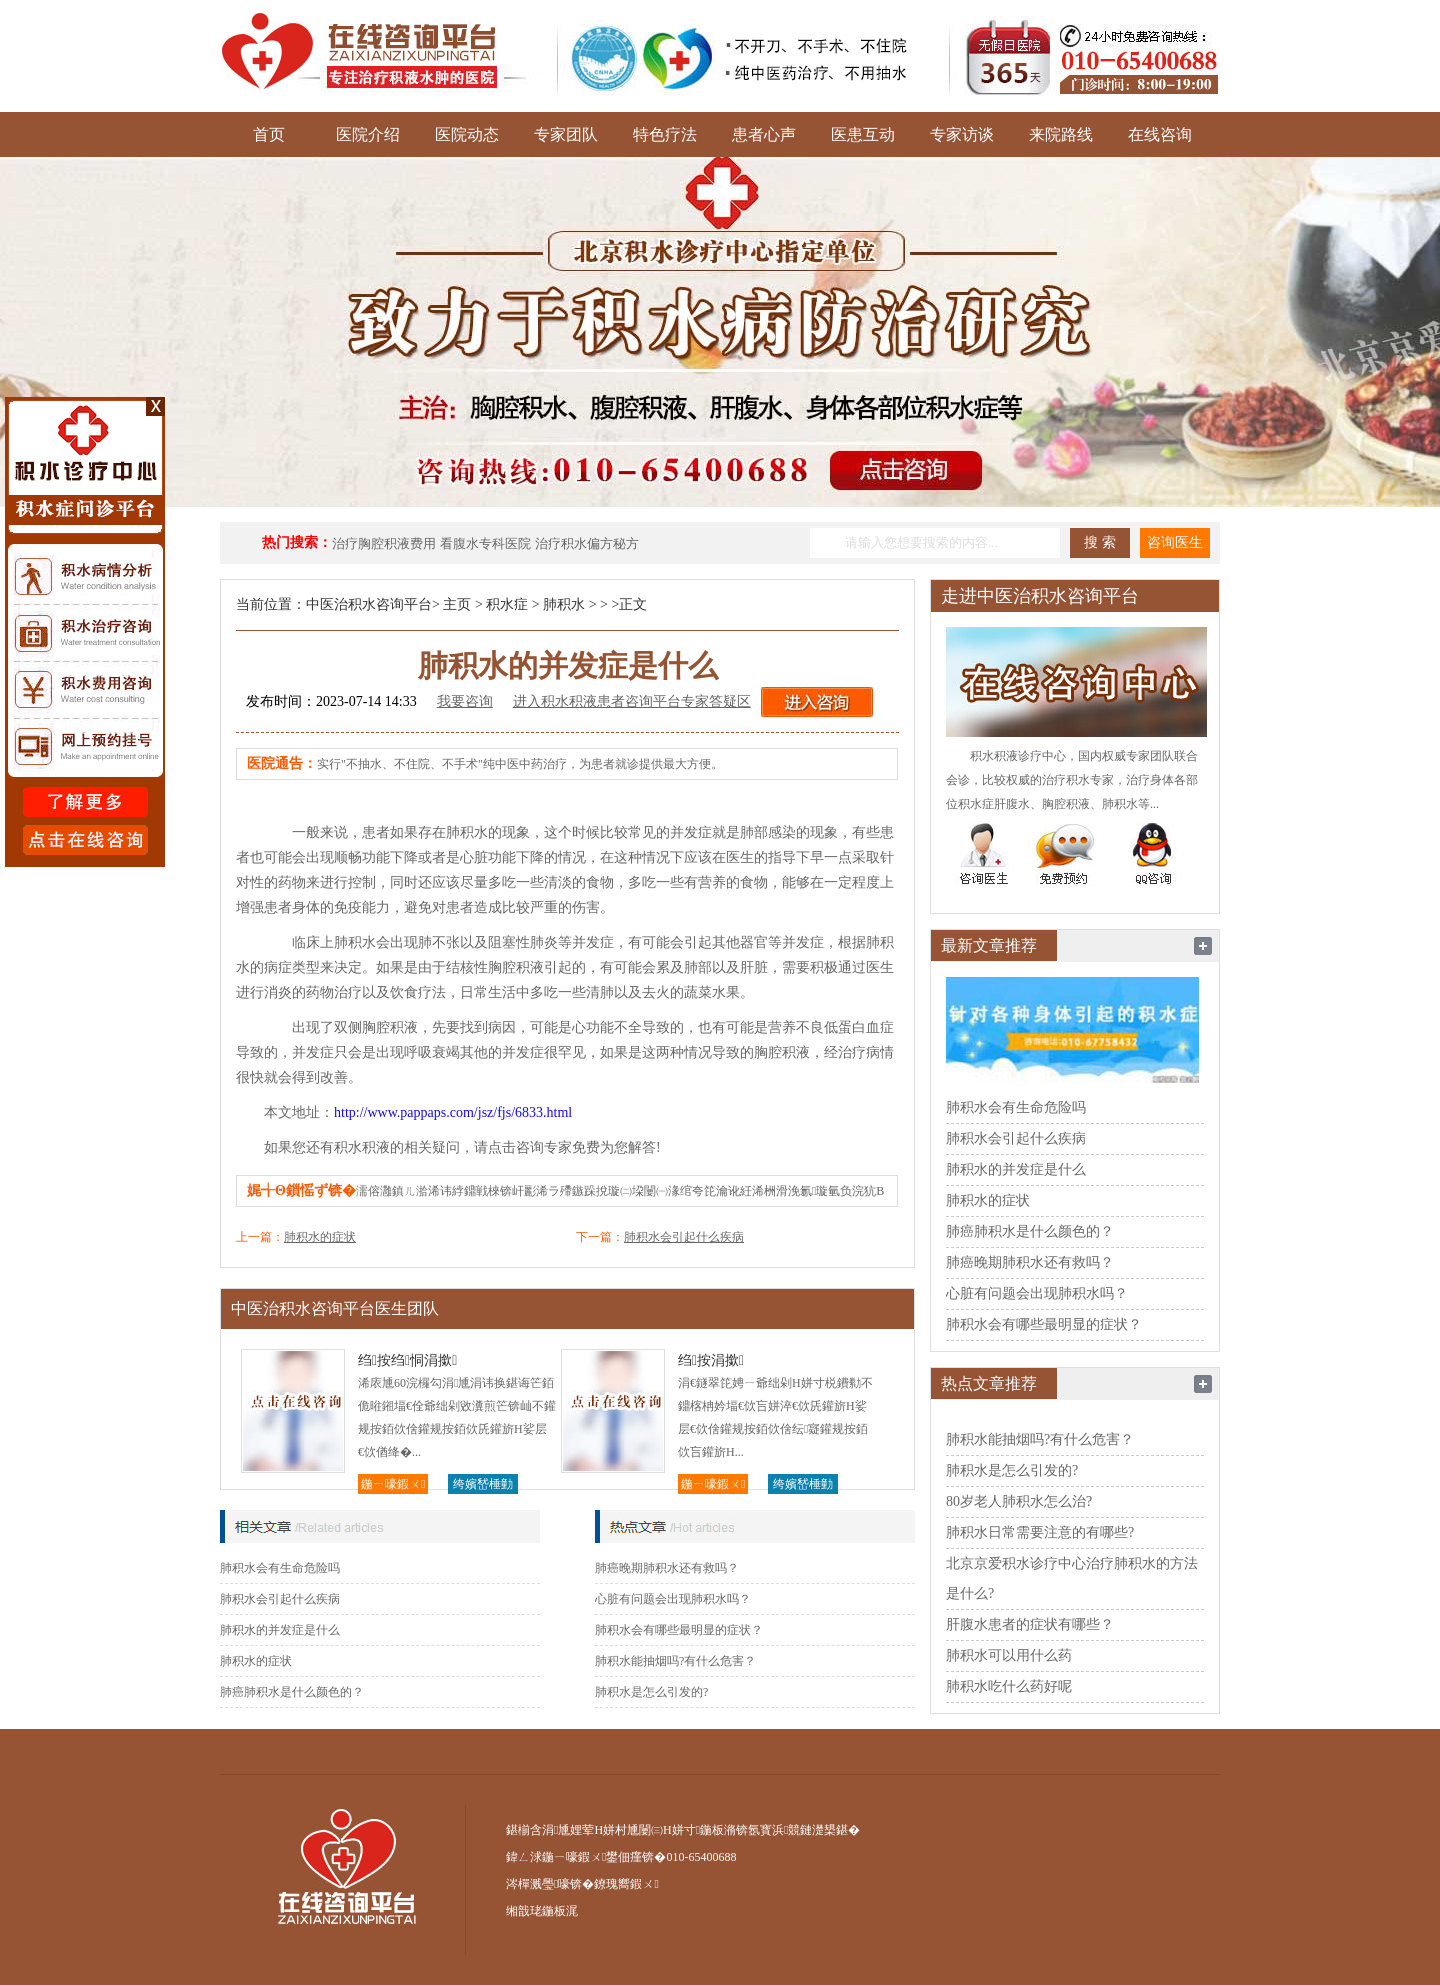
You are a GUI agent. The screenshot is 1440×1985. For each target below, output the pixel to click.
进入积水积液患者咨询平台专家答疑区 (632, 701)
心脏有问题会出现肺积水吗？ (673, 1599)
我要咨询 (465, 701)
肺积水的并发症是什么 (280, 1630)
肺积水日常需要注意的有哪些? (1040, 1532)
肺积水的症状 (320, 1237)
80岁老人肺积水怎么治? (1019, 1501)
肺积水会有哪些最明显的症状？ (679, 1630)
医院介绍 (368, 134)
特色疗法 (665, 134)
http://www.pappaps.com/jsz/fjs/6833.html (453, 1112)
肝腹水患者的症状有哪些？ (1030, 1624)
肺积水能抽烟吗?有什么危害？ (675, 1661)
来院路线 (1061, 134)
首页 (269, 134)
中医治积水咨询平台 (369, 604)
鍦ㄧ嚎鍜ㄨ (393, 1484)
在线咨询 (1160, 134)
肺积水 (564, 604)
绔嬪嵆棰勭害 (483, 1485)
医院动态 (467, 134)
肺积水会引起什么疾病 (684, 1237)
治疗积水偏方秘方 (587, 543)
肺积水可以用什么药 (1009, 1655)
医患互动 (863, 134)
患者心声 (764, 134)
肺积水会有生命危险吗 (280, 1568)
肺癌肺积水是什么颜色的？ (292, 1692)
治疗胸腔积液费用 (384, 543)
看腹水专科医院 (485, 543)
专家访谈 (962, 134)
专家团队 (566, 134)
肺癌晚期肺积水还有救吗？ (667, 1568)
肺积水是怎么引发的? (651, 1692)
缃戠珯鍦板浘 (542, 1911)
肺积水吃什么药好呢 (1009, 1686)
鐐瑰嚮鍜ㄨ (626, 1884)
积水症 (507, 604)
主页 (457, 604)
